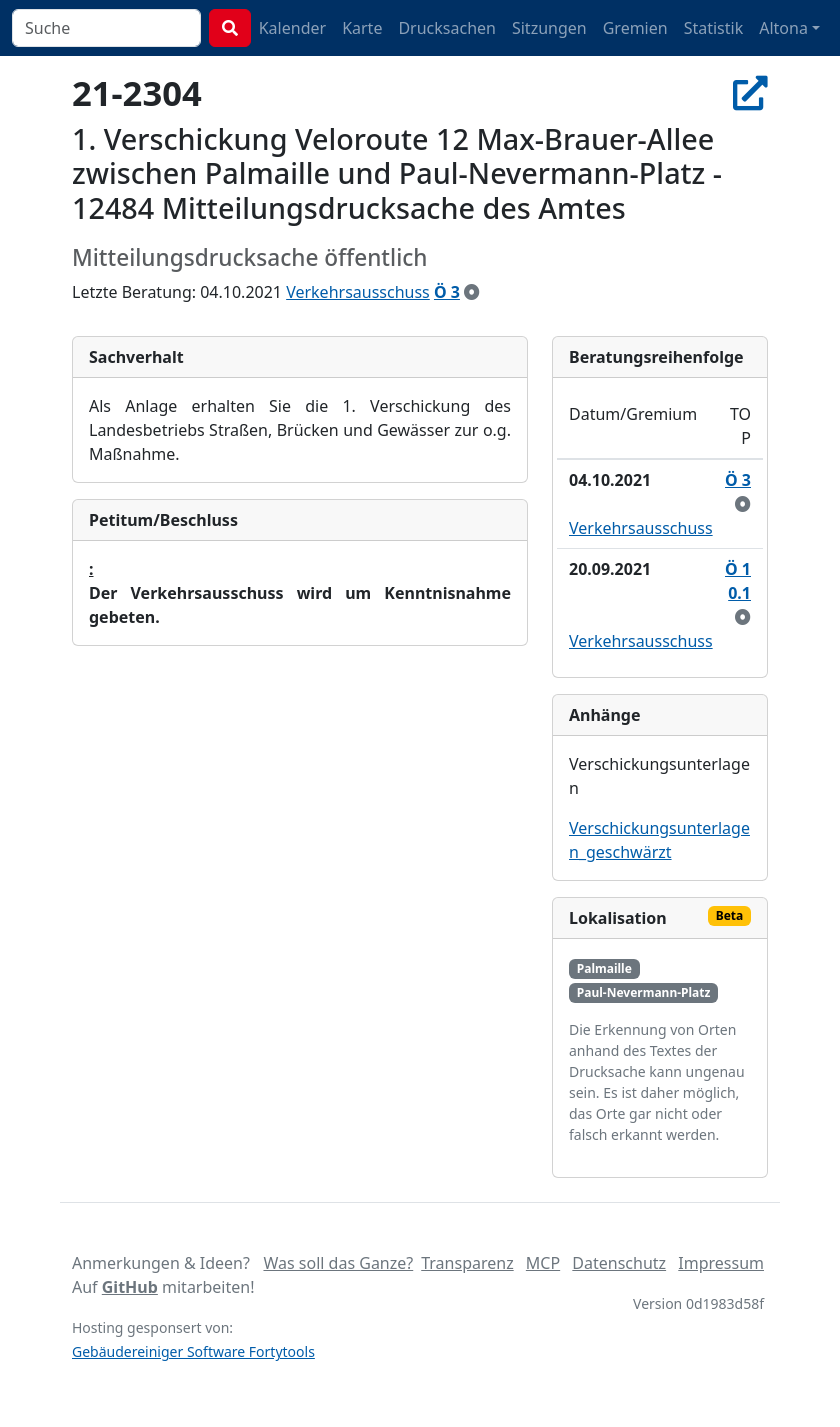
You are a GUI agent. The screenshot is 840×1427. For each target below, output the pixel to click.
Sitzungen (549, 28)
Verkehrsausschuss (358, 292)
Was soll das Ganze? (338, 1263)
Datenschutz (619, 1263)
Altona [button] (783, 28)
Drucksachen (447, 28)
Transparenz (467, 1263)
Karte (362, 28)
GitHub (130, 1287)
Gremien (635, 28)
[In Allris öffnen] (750, 92)
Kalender (292, 28)
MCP (543, 1263)
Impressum (721, 1263)
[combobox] (106, 28)
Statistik (714, 28)
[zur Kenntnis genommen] (472, 292)
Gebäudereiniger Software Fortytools (193, 1351)
